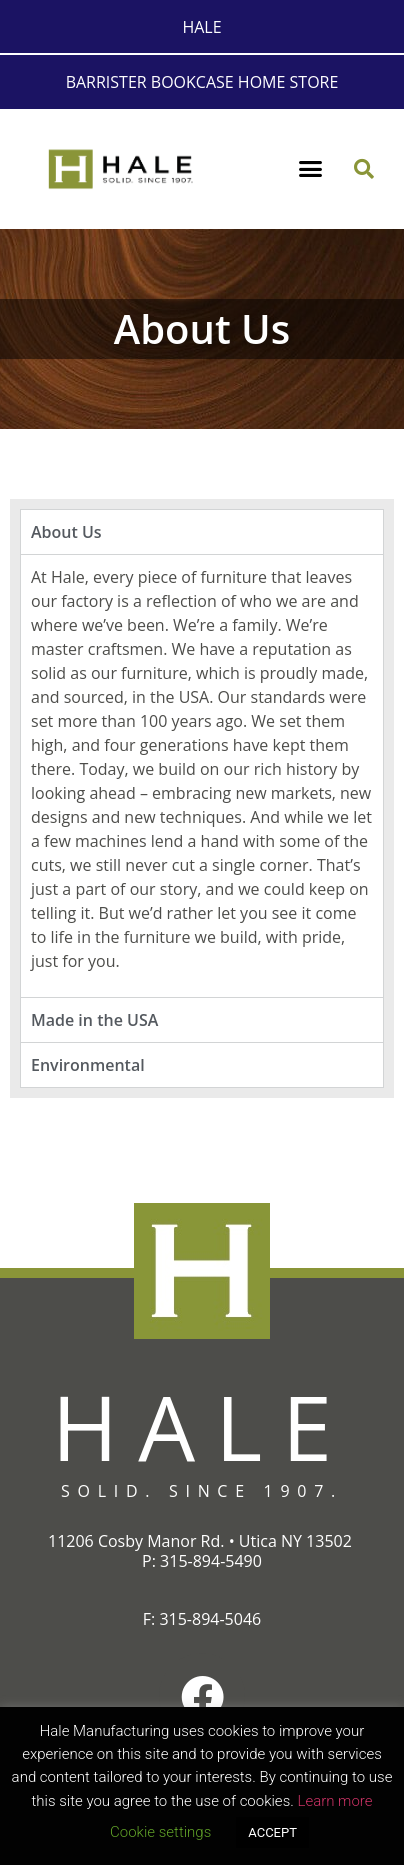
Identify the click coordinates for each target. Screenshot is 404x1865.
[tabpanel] (202, 775)
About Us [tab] (66, 532)
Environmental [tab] (88, 1065)
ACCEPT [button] (272, 1832)
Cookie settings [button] (160, 1832)
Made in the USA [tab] (94, 1020)
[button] (311, 169)
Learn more (334, 1801)
